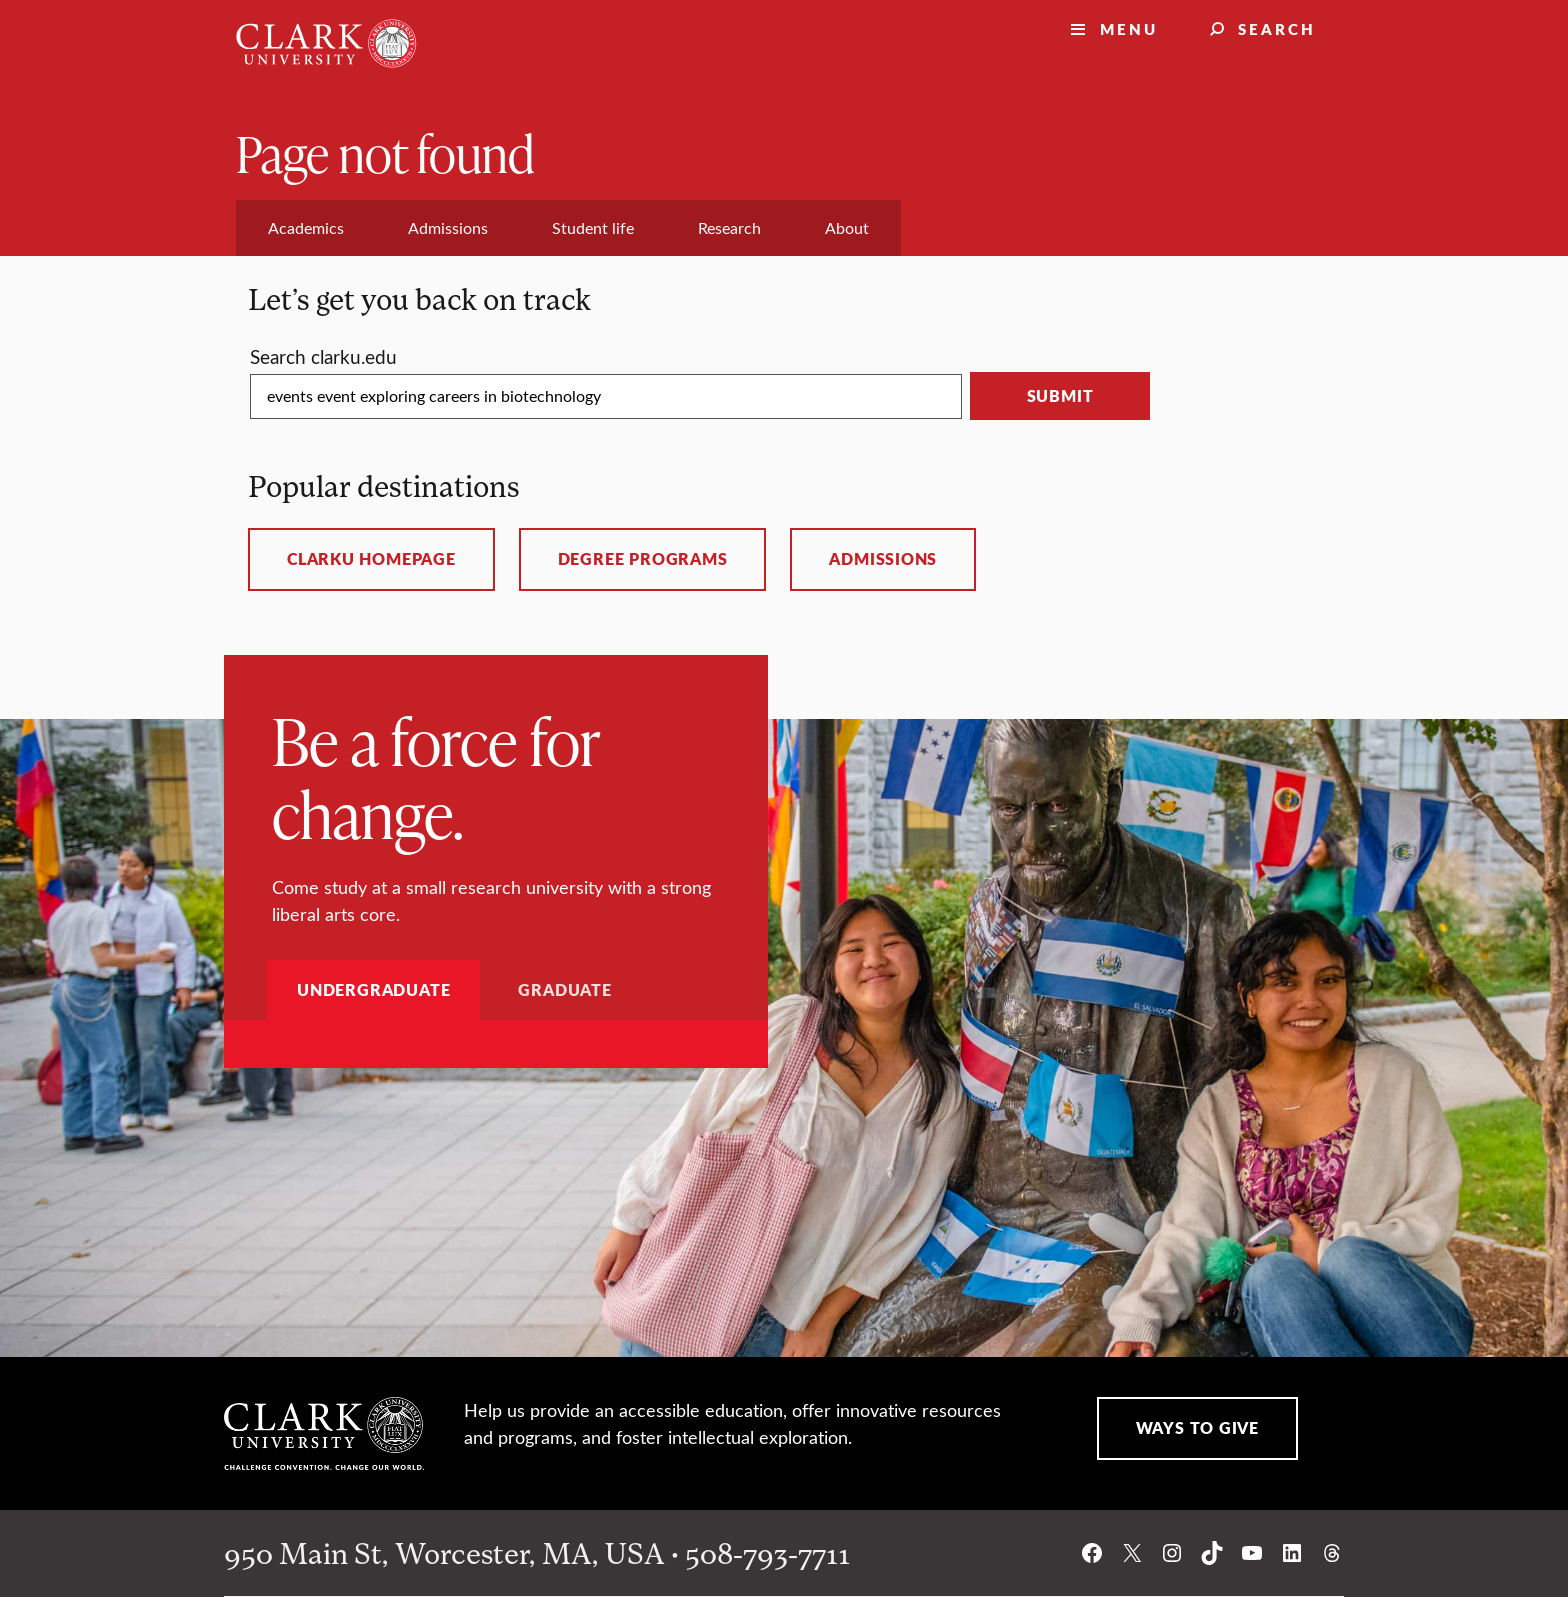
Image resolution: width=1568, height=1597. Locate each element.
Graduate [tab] (564, 989)
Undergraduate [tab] (373, 989)
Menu (1129, 28)
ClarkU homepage (371, 559)
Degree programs (643, 559)
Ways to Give (1197, 1428)
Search (1277, 28)
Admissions (883, 559)
